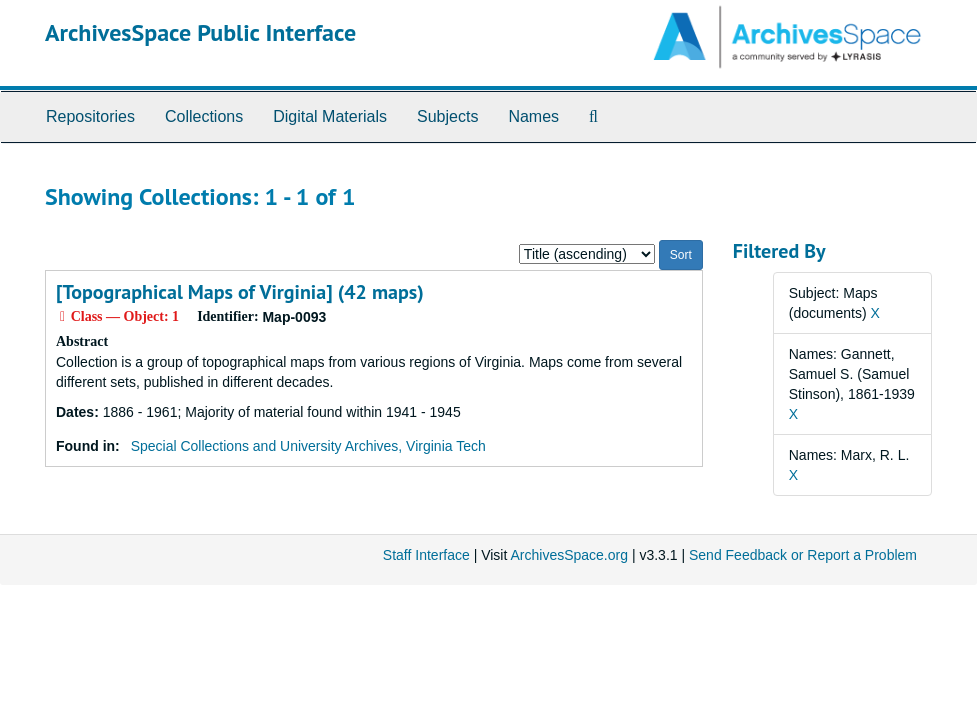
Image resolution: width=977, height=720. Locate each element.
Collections (204, 116)
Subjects (447, 116)
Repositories (90, 116)
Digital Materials (330, 116)
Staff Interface (426, 555)
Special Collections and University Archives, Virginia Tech (308, 446)
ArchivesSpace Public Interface (200, 32)
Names (533, 116)
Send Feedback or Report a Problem (803, 555)
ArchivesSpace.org (569, 555)
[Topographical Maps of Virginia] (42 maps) (240, 292)
